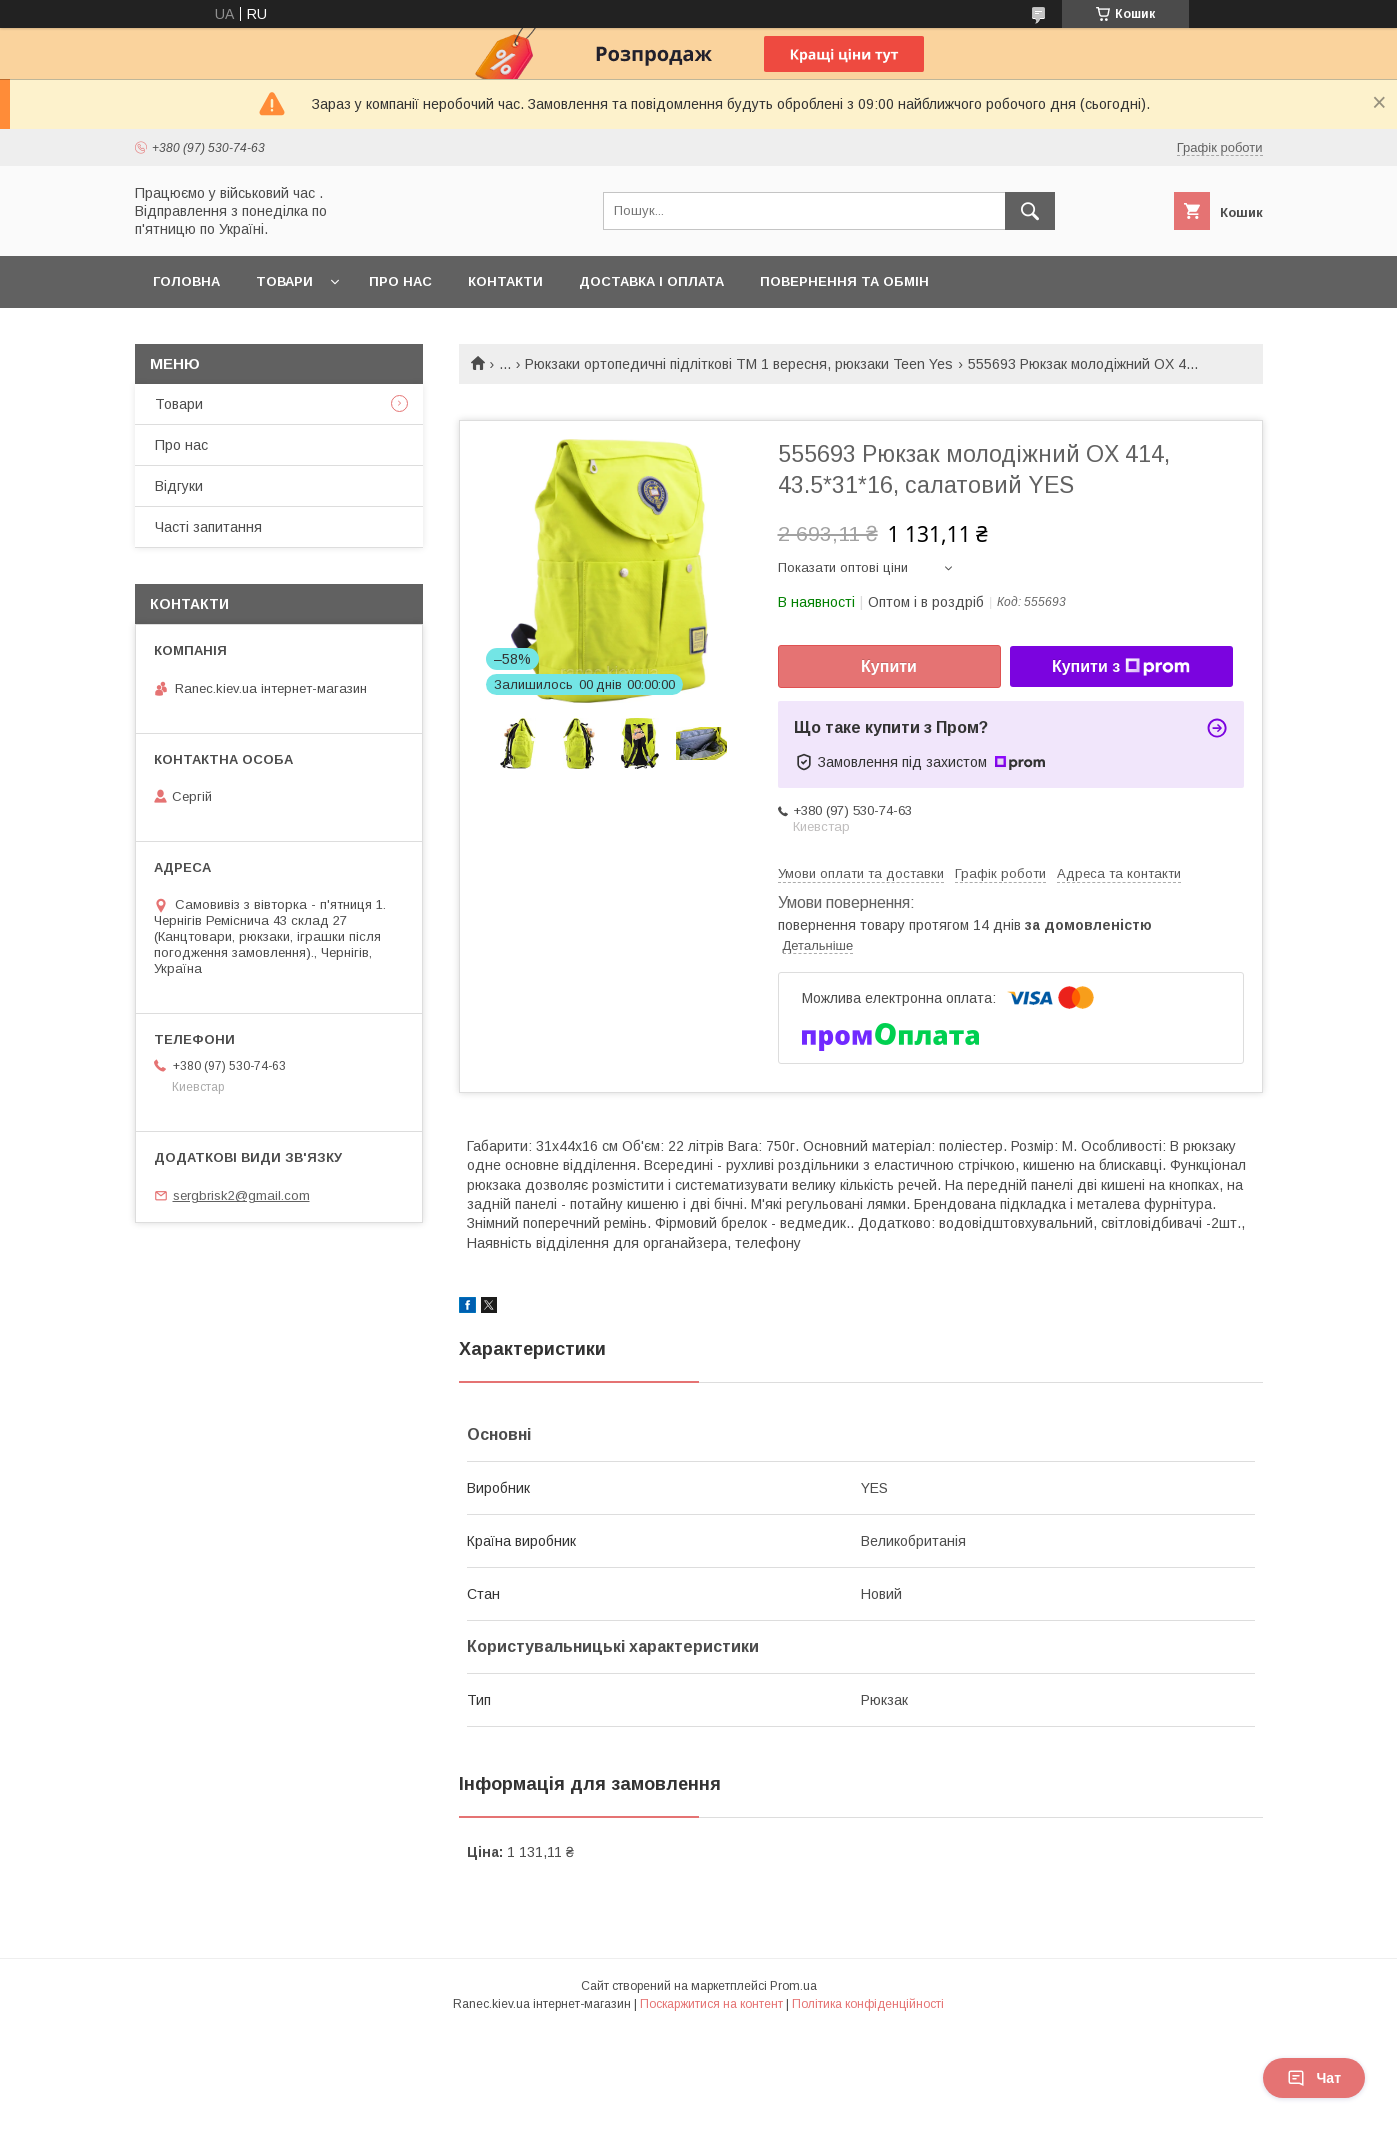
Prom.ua (793, 1986)
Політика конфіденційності (868, 2004)
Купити (889, 666)
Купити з (1121, 667)
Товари (284, 281)
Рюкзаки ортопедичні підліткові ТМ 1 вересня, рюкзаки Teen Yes (739, 364)
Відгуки (179, 486)
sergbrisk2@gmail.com (241, 1195)
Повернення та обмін (844, 281)
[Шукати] (1030, 211)
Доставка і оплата (651, 281)
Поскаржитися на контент (711, 2004)
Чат (1314, 2078)
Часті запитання (208, 527)
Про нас (400, 281)
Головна (186, 281)
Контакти (505, 281)
